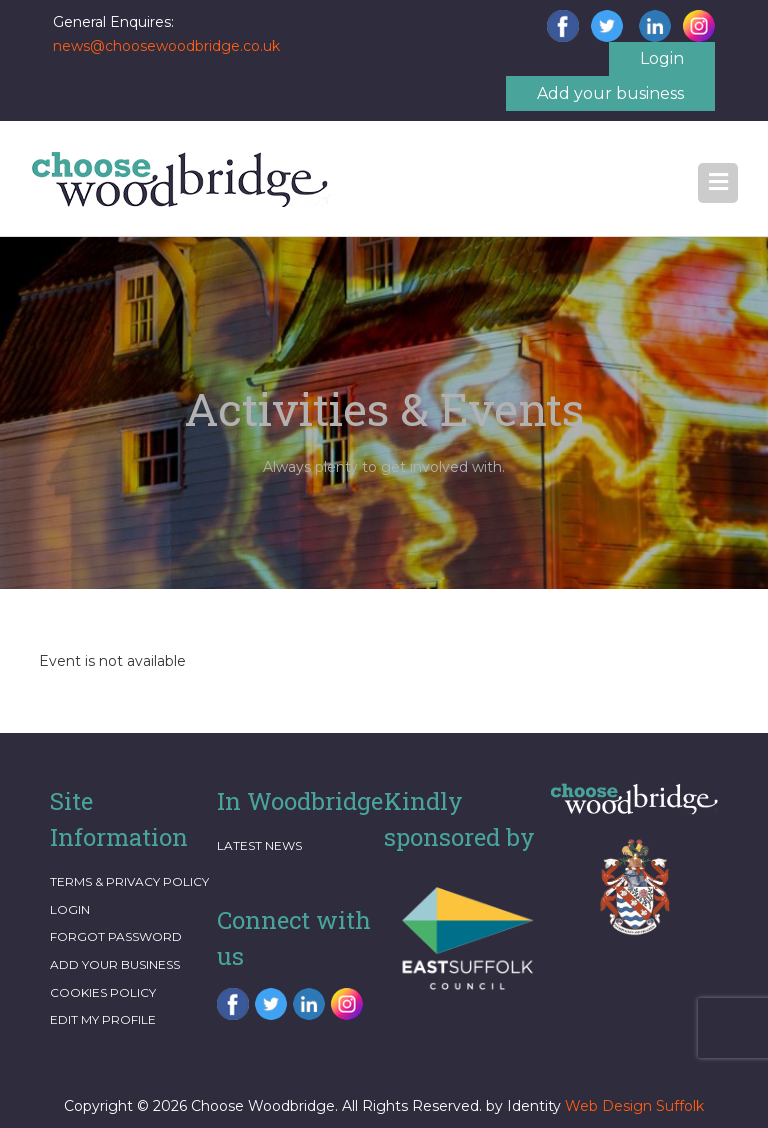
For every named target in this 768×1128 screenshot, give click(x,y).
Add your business (610, 93)
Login (662, 58)
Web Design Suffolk (634, 1106)
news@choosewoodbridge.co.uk (166, 46)
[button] (718, 183)
